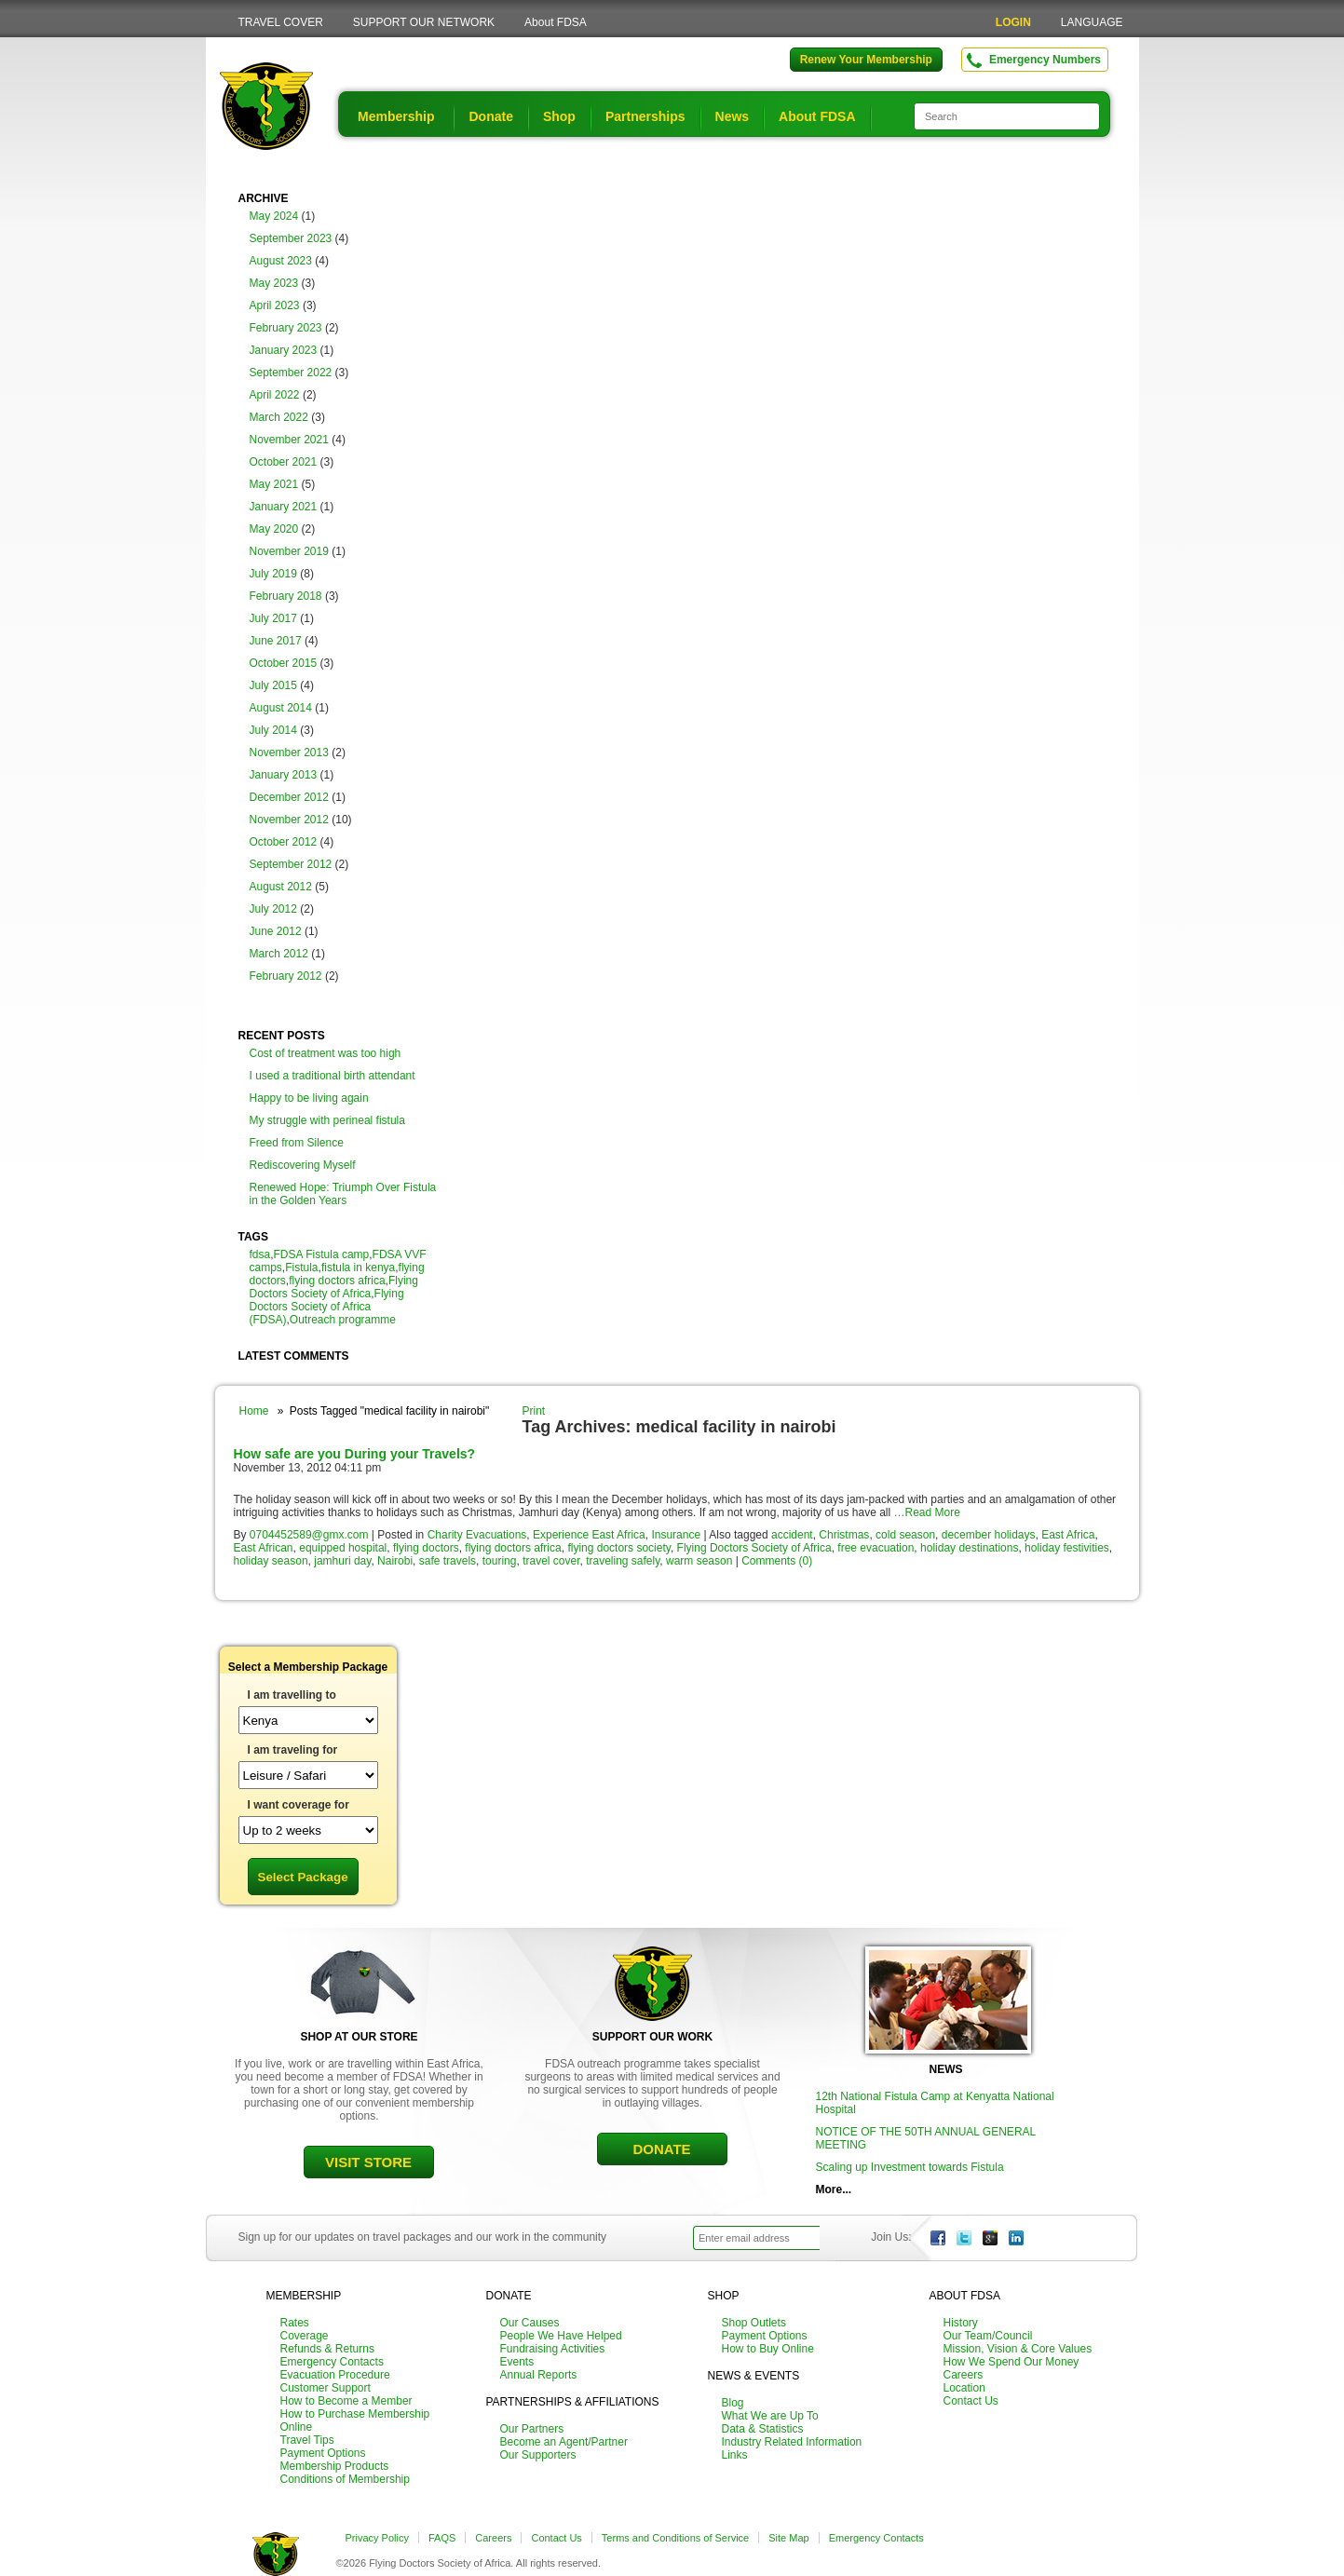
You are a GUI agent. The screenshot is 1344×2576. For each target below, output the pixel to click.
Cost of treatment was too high (325, 1053)
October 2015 (284, 663)
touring (499, 1560)
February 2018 (286, 596)
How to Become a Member (346, 2400)
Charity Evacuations (477, 1534)
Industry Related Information (792, 2441)
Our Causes (530, 2322)
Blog (733, 2402)
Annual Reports (538, 2374)
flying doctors (426, 1547)
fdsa (260, 1254)
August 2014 (281, 707)
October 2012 (284, 841)
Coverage (304, 2335)
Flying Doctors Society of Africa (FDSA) (327, 1306)
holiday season (271, 1560)
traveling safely (622, 1560)
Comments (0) (776, 1560)
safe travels (447, 1560)
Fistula (301, 1267)
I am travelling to (292, 1695)
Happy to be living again (309, 1098)
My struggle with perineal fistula (327, 1120)
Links (735, 2454)
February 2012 (286, 976)
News (732, 116)
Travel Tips (307, 2440)
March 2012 (279, 953)
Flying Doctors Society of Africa (334, 1287)
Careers (964, 2374)
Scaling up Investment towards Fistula (910, 2167)
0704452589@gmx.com (309, 1534)
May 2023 (274, 283)
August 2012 (281, 886)
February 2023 (286, 327)
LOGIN (1013, 22)
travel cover (551, 1560)
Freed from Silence (297, 1142)
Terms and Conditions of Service (675, 2537)
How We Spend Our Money (1011, 2361)
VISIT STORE (368, 2162)
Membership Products (334, 2466)
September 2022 (291, 372)
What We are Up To (770, 2415)
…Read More (926, 1512)
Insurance (675, 1534)
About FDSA (555, 22)
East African (263, 1547)
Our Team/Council (988, 2335)
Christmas (844, 1534)
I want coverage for (298, 1804)
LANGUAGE (1092, 22)
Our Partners (532, 2428)
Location (964, 2387)
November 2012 (289, 819)
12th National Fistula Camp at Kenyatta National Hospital (935, 2103)
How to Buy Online (768, 2348)
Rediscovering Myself (303, 1165)
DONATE (661, 2149)
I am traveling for (293, 1749)
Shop (559, 116)
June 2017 (276, 640)
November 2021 (289, 439)
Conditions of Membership (345, 2479)
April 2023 (275, 305)
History (961, 2322)
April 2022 (275, 394)
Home (254, 1410)
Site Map (788, 2537)
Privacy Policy (377, 2537)
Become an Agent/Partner (564, 2441)
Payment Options (323, 2453)
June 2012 (276, 931)
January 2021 (284, 506)
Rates (294, 2322)
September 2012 (291, 864)
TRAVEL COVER (280, 22)
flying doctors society (619, 1547)
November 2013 (289, 752)
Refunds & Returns (327, 2348)
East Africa (1067, 1534)
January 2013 (284, 774)
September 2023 (291, 238)
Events (517, 2361)
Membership (396, 116)
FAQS (441, 2537)
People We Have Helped (561, 2335)
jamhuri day (342, 1560)
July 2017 (273, 618)
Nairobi (395, 1560)
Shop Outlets (754, 2322)
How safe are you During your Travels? (355, 1453)
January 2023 (284, 350)
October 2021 (284, 461)
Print (534, 1410)
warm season (699, 1560)
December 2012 (289, 797)
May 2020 (274, 529)
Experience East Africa (589, 1534)
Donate (490, 116)
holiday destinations (969, 1547)
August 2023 (281, 260)
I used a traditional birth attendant (332, 1075)
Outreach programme (343, 1319)
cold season (905, 1534)
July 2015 (273, 685)
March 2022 (279, 417)
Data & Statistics (763, 2428)
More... (834, 2189)
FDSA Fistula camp (322, 1254)
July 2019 (273, 573)
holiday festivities (1067, 1547)
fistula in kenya (358, 1267)
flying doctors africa (337, 1280)
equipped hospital (343, 1547)
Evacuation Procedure (335, 2374)
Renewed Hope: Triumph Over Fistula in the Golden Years (343, 1194)
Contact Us (971, 2400)
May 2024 (274, 216)
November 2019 (289, 551)
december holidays (989, 1534)
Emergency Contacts (332, 2361)
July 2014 (273, 730)
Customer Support (325, 2387)
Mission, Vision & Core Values (1018, 2348)
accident (792, 1534)
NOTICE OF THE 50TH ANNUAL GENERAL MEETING (926, 2138)
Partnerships (645, 116)
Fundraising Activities (552, 2348)
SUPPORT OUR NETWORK (424, 22)
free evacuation (875, 1547)
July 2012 (273, 908)
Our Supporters (538, 2454)
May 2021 (274, 484)
